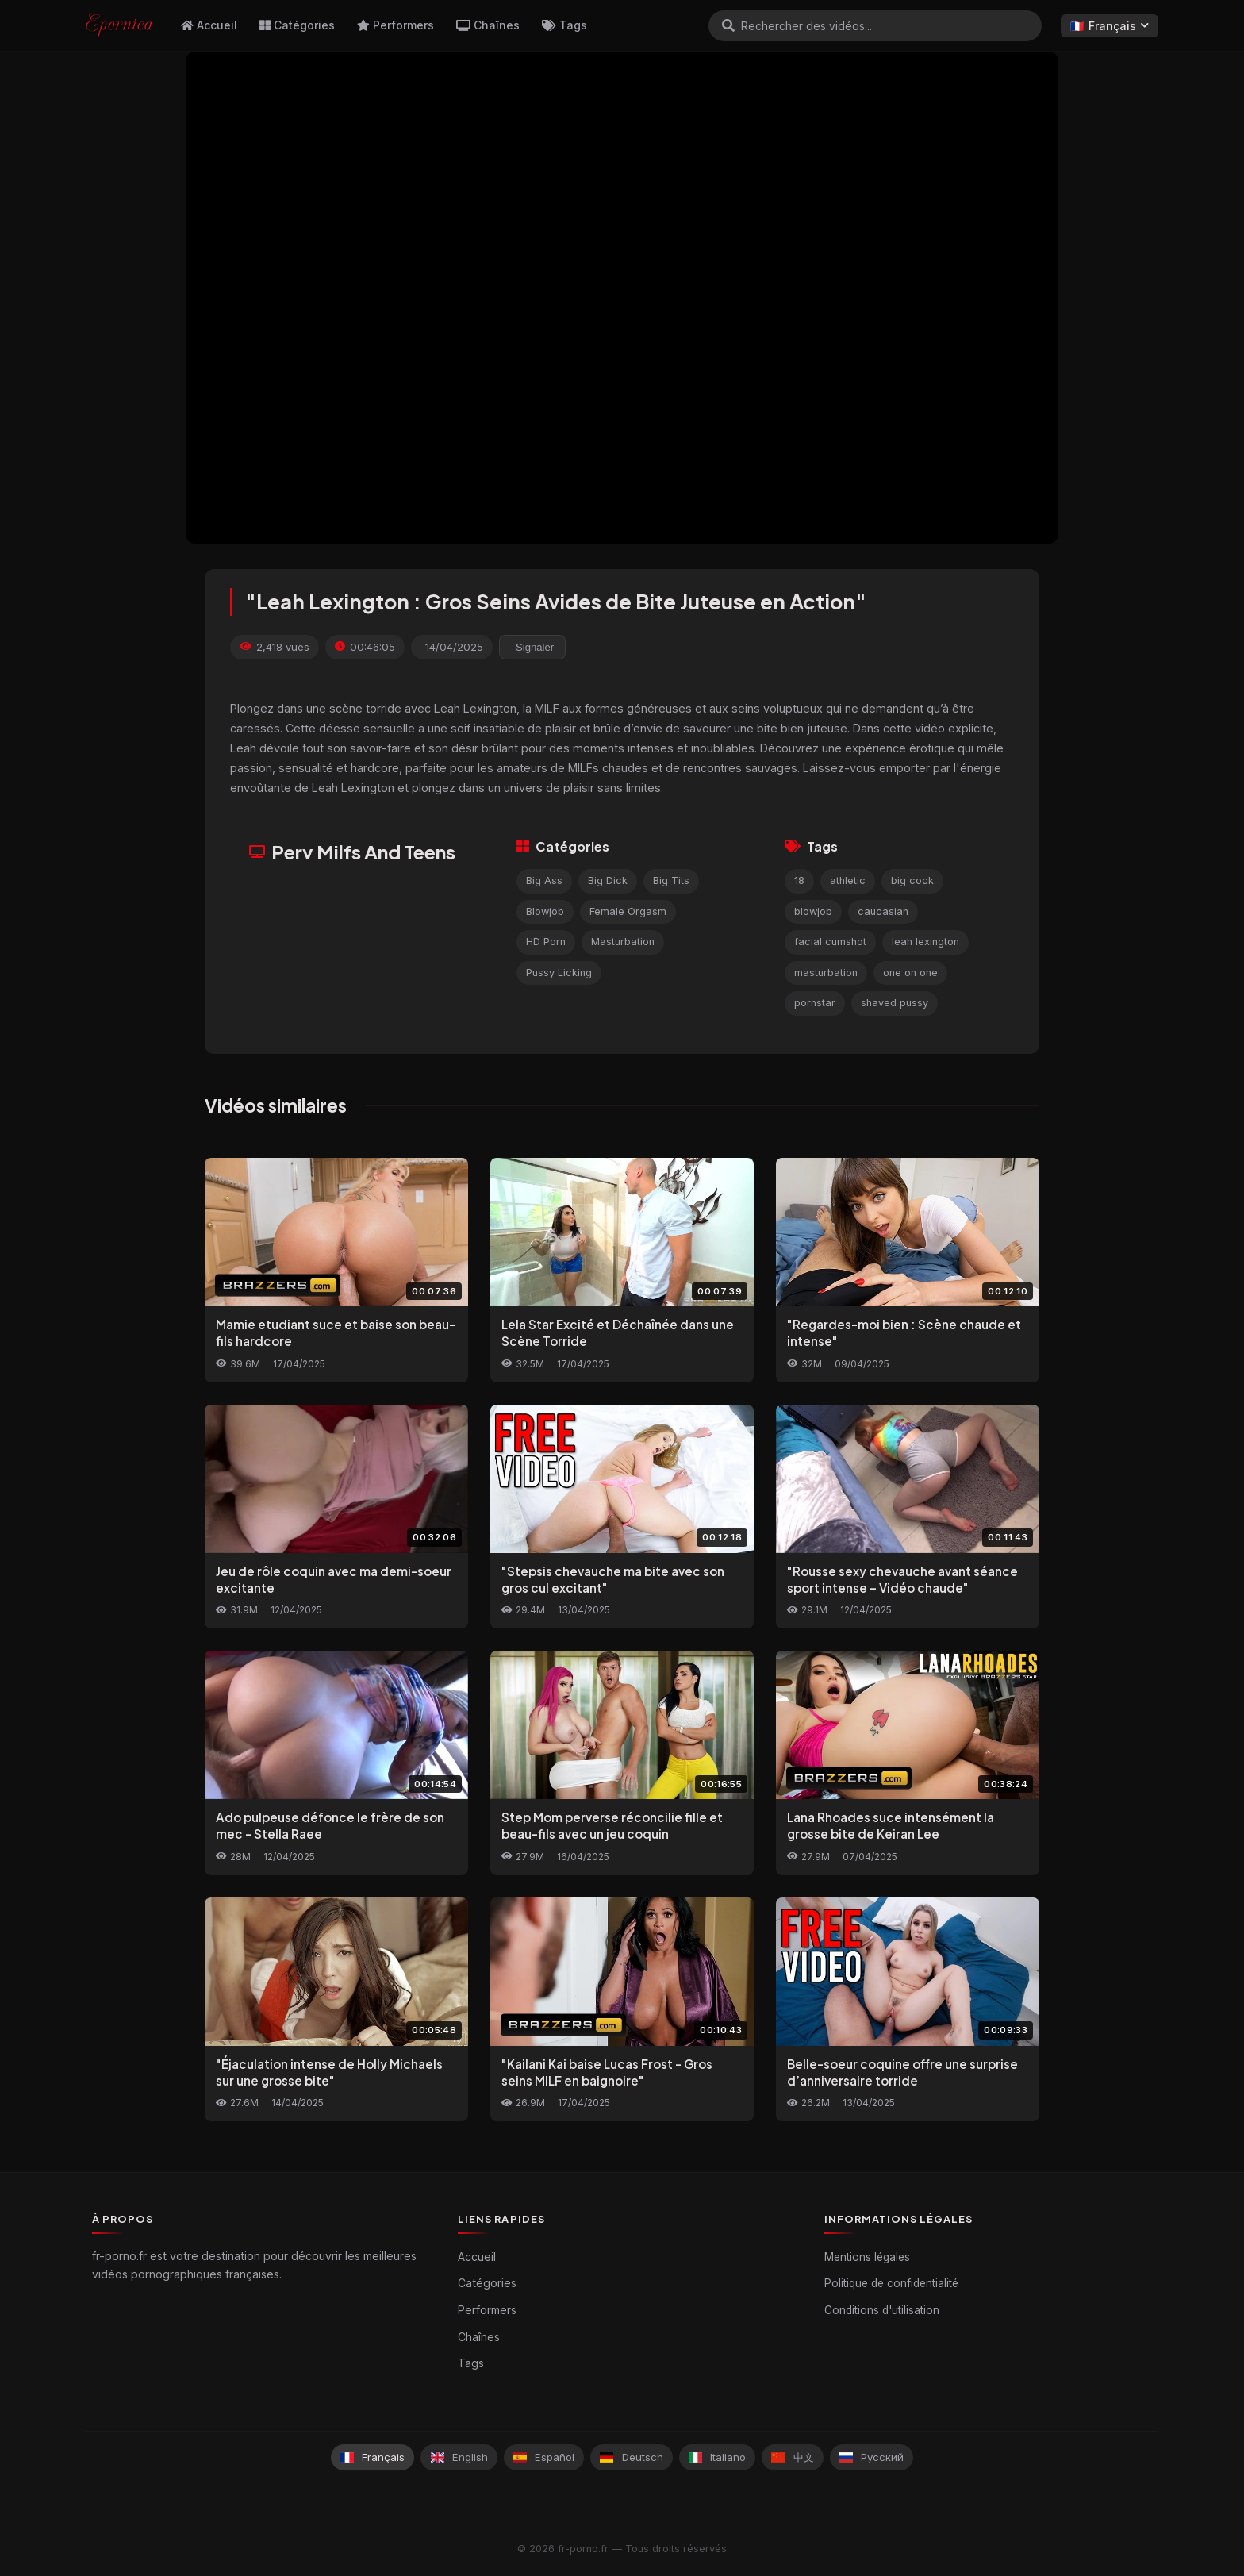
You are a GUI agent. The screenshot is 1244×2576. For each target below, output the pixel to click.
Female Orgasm (627, 911)
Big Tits (671, 880)
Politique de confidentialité (891, 2283)
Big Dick (608, 880)
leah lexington (925, 942)
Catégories (297, 25)
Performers (395, 25)
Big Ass (544, 880)
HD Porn (546, 942)
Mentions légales (867, 2257)
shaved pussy (894, 1003)
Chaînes (488, 25)
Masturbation (623, 942)
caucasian (883, 911)
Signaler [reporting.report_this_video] (535, 647)
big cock (912, 880)
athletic (848, 880)
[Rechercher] (728, 25)
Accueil (209, 25)
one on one (910, 972)
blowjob (813, 911)
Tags (564, 25)
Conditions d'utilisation (881, 2310)
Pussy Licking (559, 972)
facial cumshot (830, 942)
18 (799, 880)
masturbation (826, 972)
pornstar (814, 1003)
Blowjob (545, 911)
